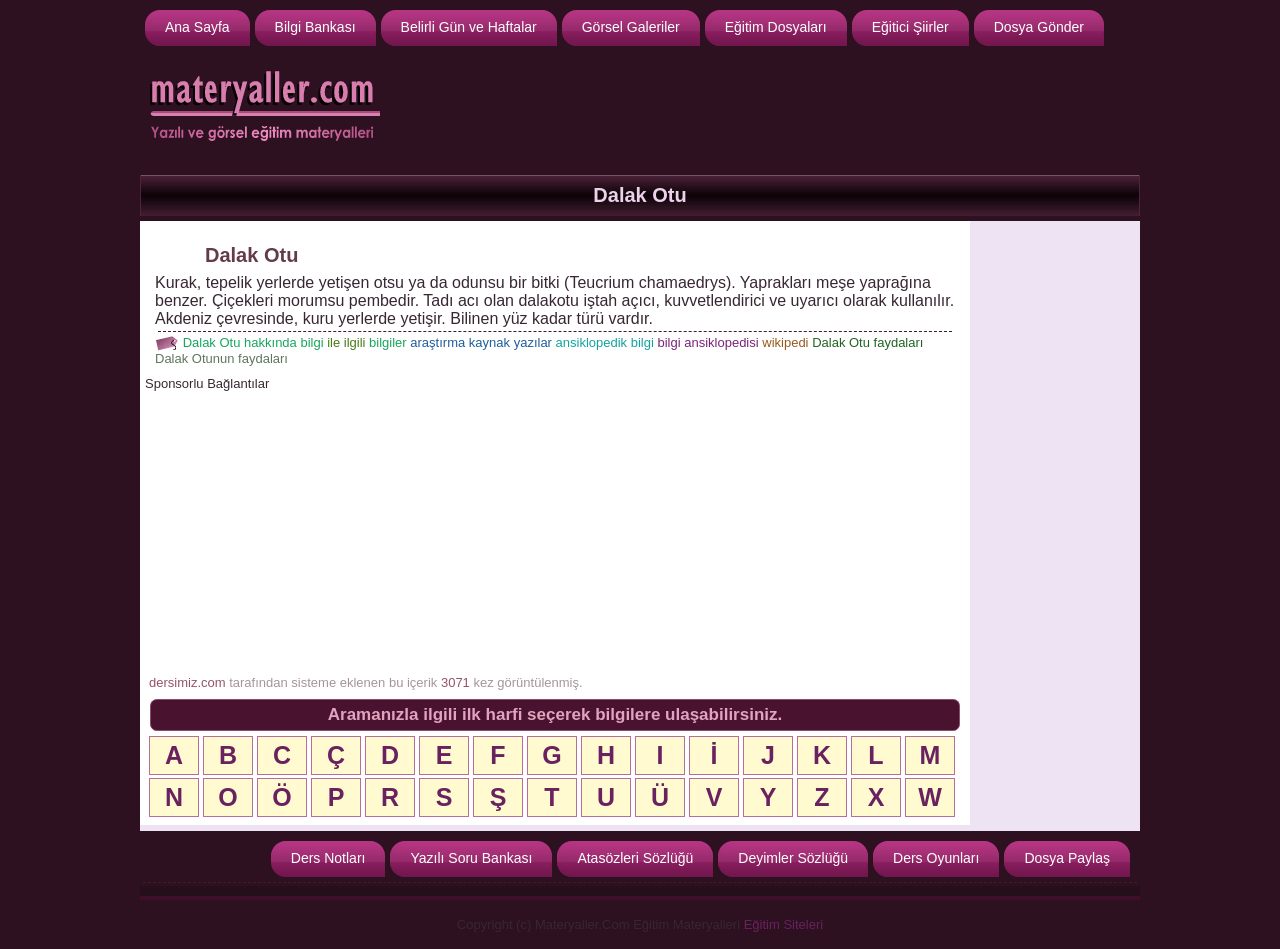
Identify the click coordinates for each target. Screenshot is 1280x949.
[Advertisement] (771, 108)
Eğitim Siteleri (783, 924)
